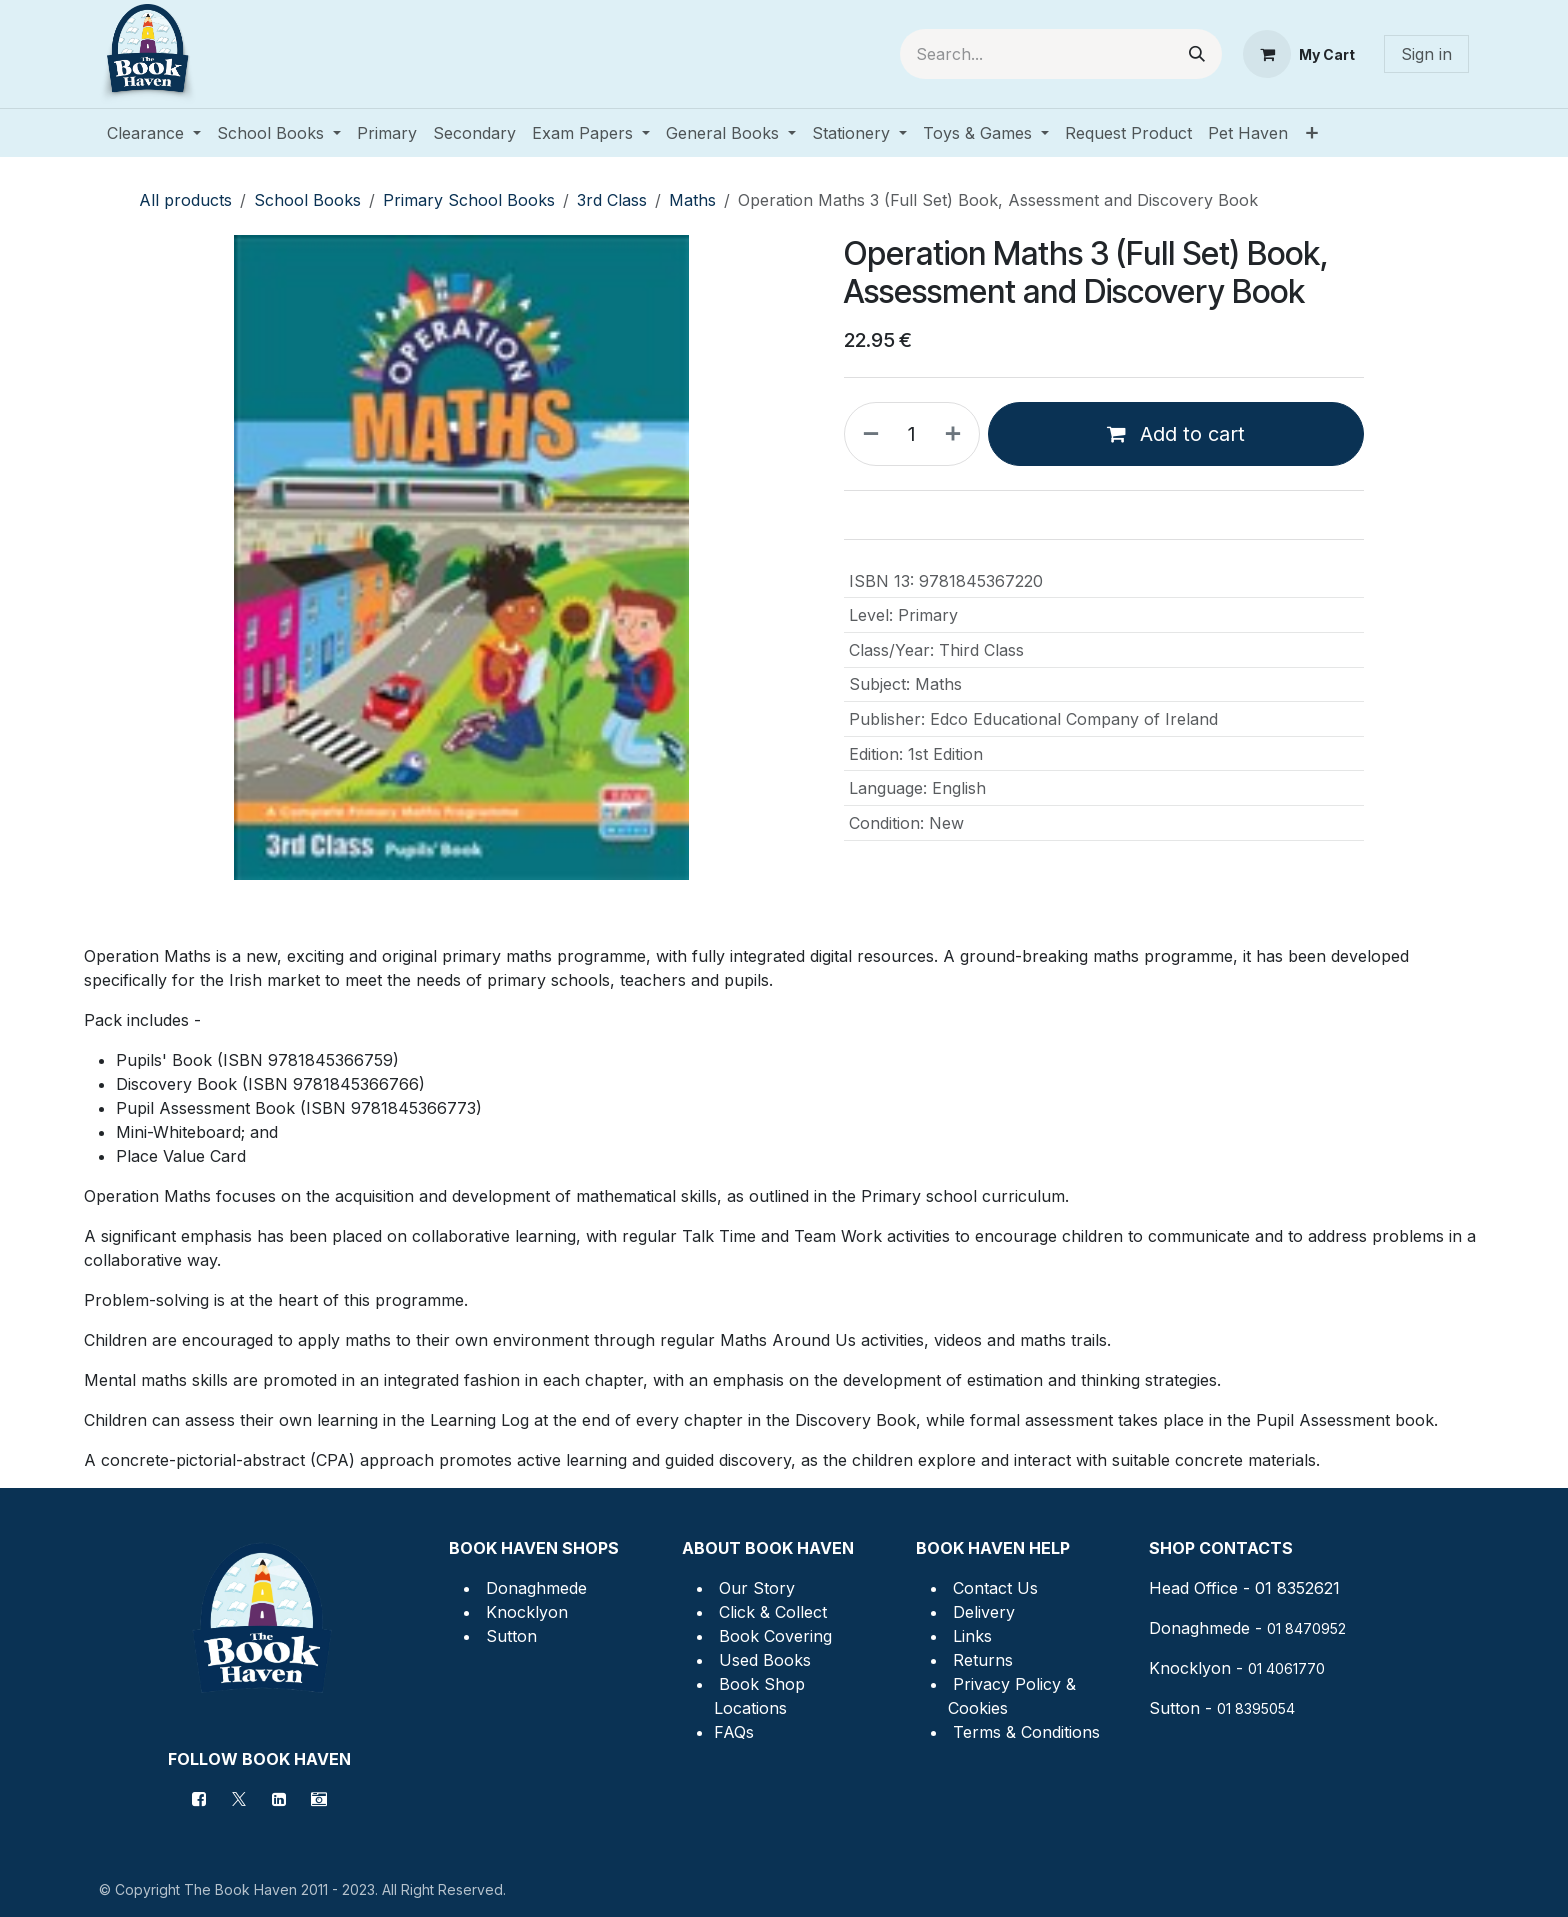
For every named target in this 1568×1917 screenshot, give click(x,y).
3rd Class (612, 200)
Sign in (1426, 54)
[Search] (1197, 54)
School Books (307, 200)
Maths (692, 200)
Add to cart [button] (1176, 434)
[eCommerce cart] (1299, 54)
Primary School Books (469, 200)
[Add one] (957, 434)
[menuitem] (154, 133)
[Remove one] (867, 434)
